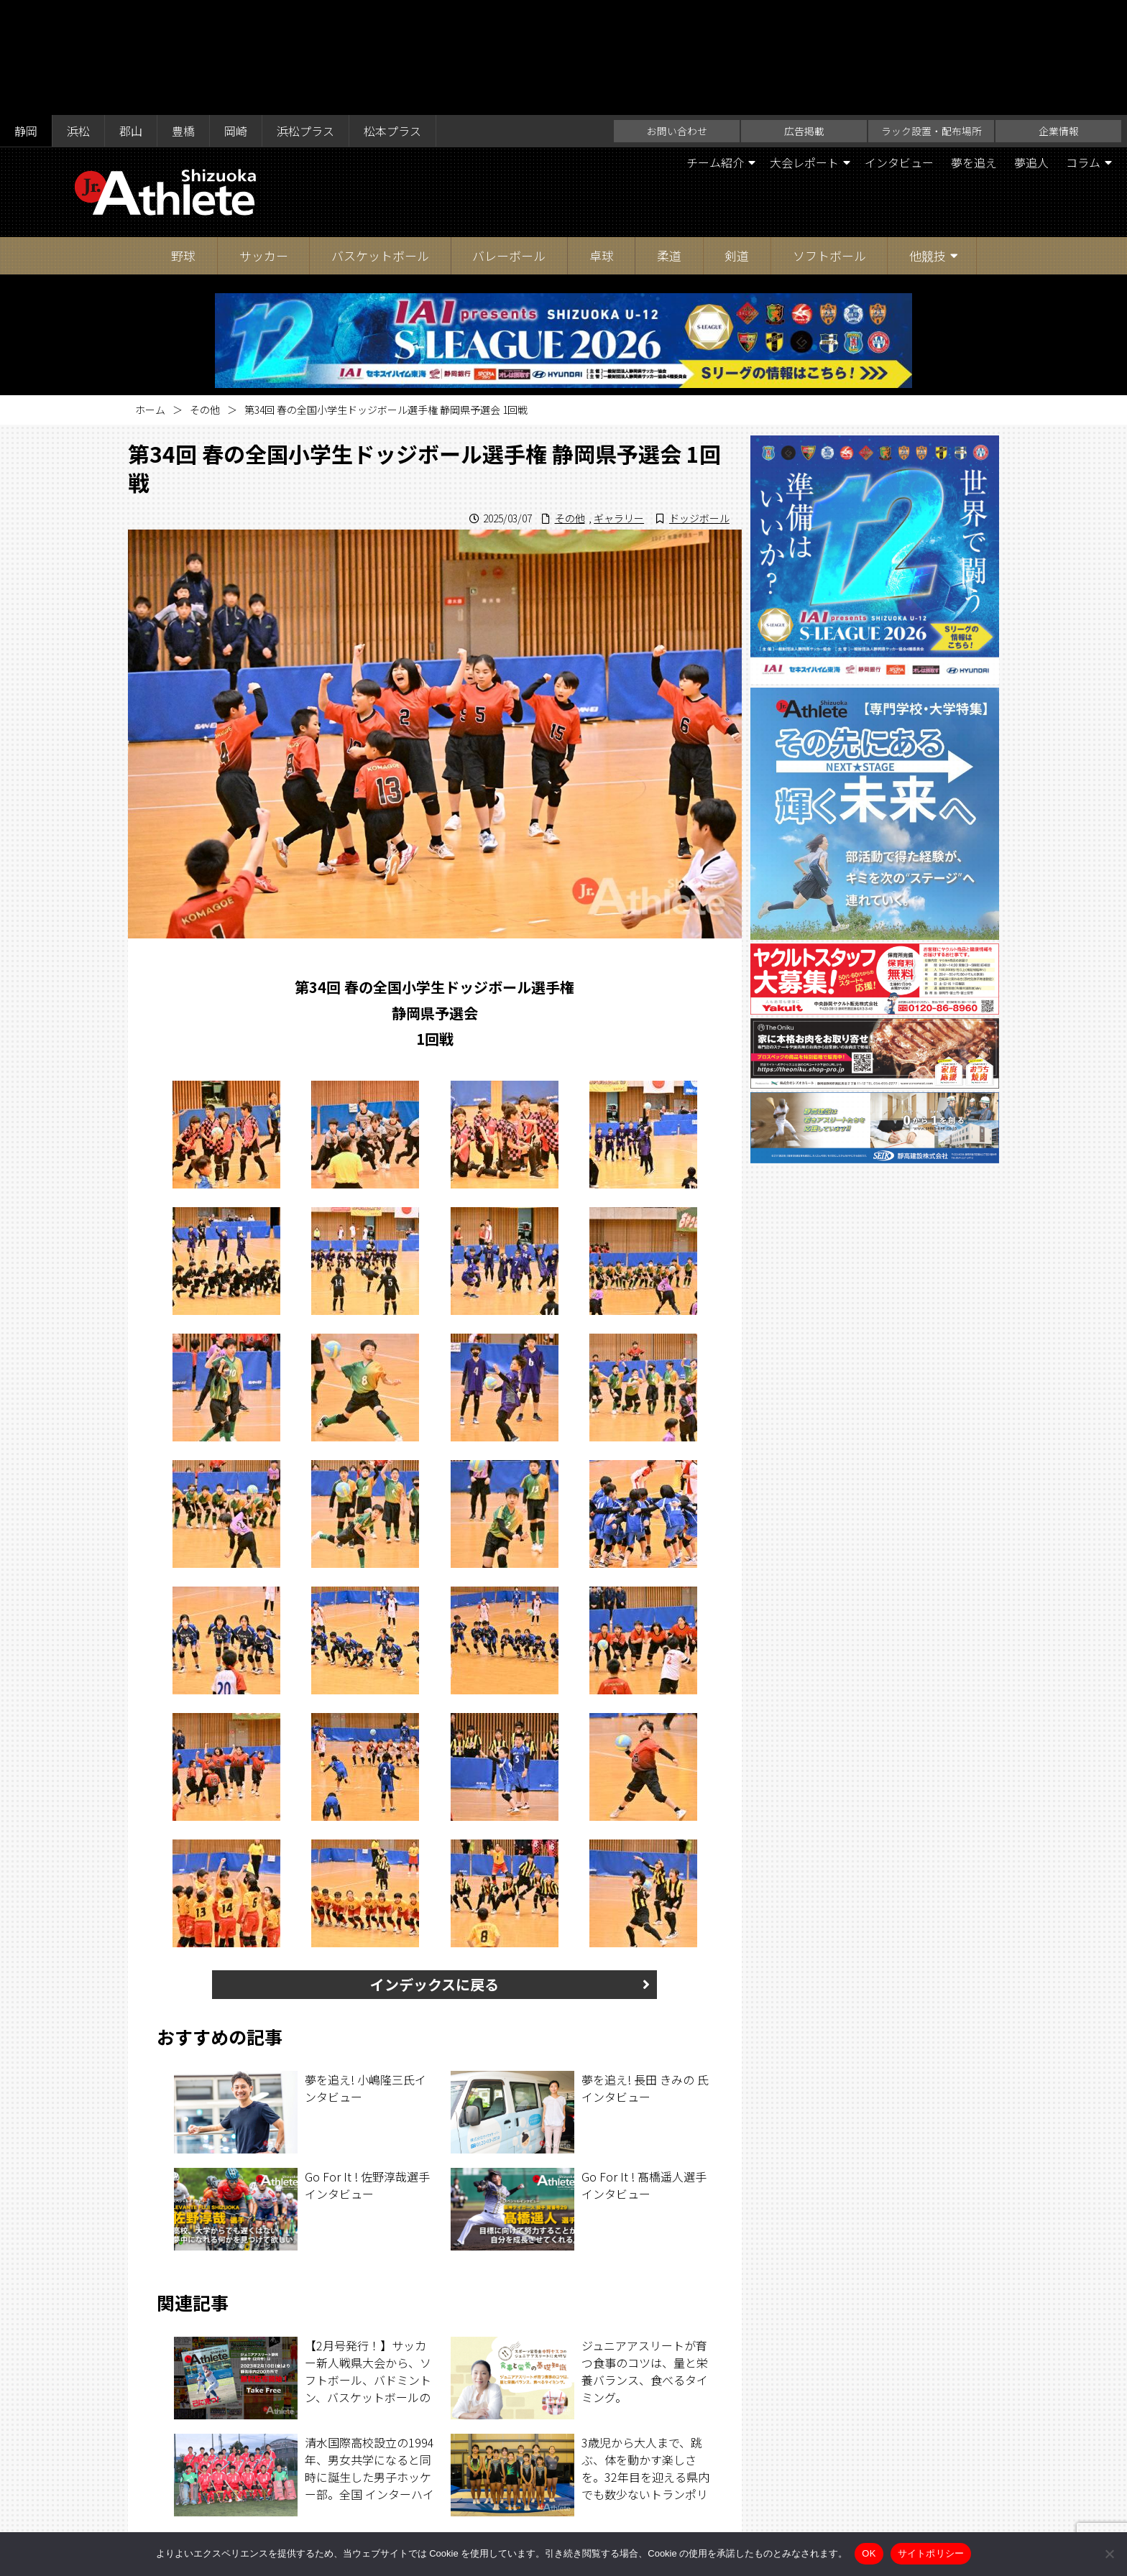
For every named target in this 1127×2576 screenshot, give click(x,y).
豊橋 (183, 15)
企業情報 (1059, 16)
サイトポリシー (704, 2506)
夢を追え (974, 47)
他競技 (927, 140)
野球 (183, 140)
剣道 (736, 140)
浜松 (78, 15)
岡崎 (235, 15)
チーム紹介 (715, 47)
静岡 (25, 15)
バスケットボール (380, 140)
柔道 (669, 140)
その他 (205, 294)
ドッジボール (699, 403)
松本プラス (392, 15)
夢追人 (1031, 47)
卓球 (601, 140)
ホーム (150, 294)
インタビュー (899, 47)
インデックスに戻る (434, 1869)
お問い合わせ (677, 16)
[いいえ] (1109, 2554)
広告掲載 (804, 16)
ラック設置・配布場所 (931, 16)
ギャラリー (619, 403)
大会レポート (804, 47)
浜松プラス (305, 15)
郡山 (130, 15)
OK (868, 2553)
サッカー (263, 140)
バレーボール (509, 140)
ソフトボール (829, 140)
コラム (1083, 47)
